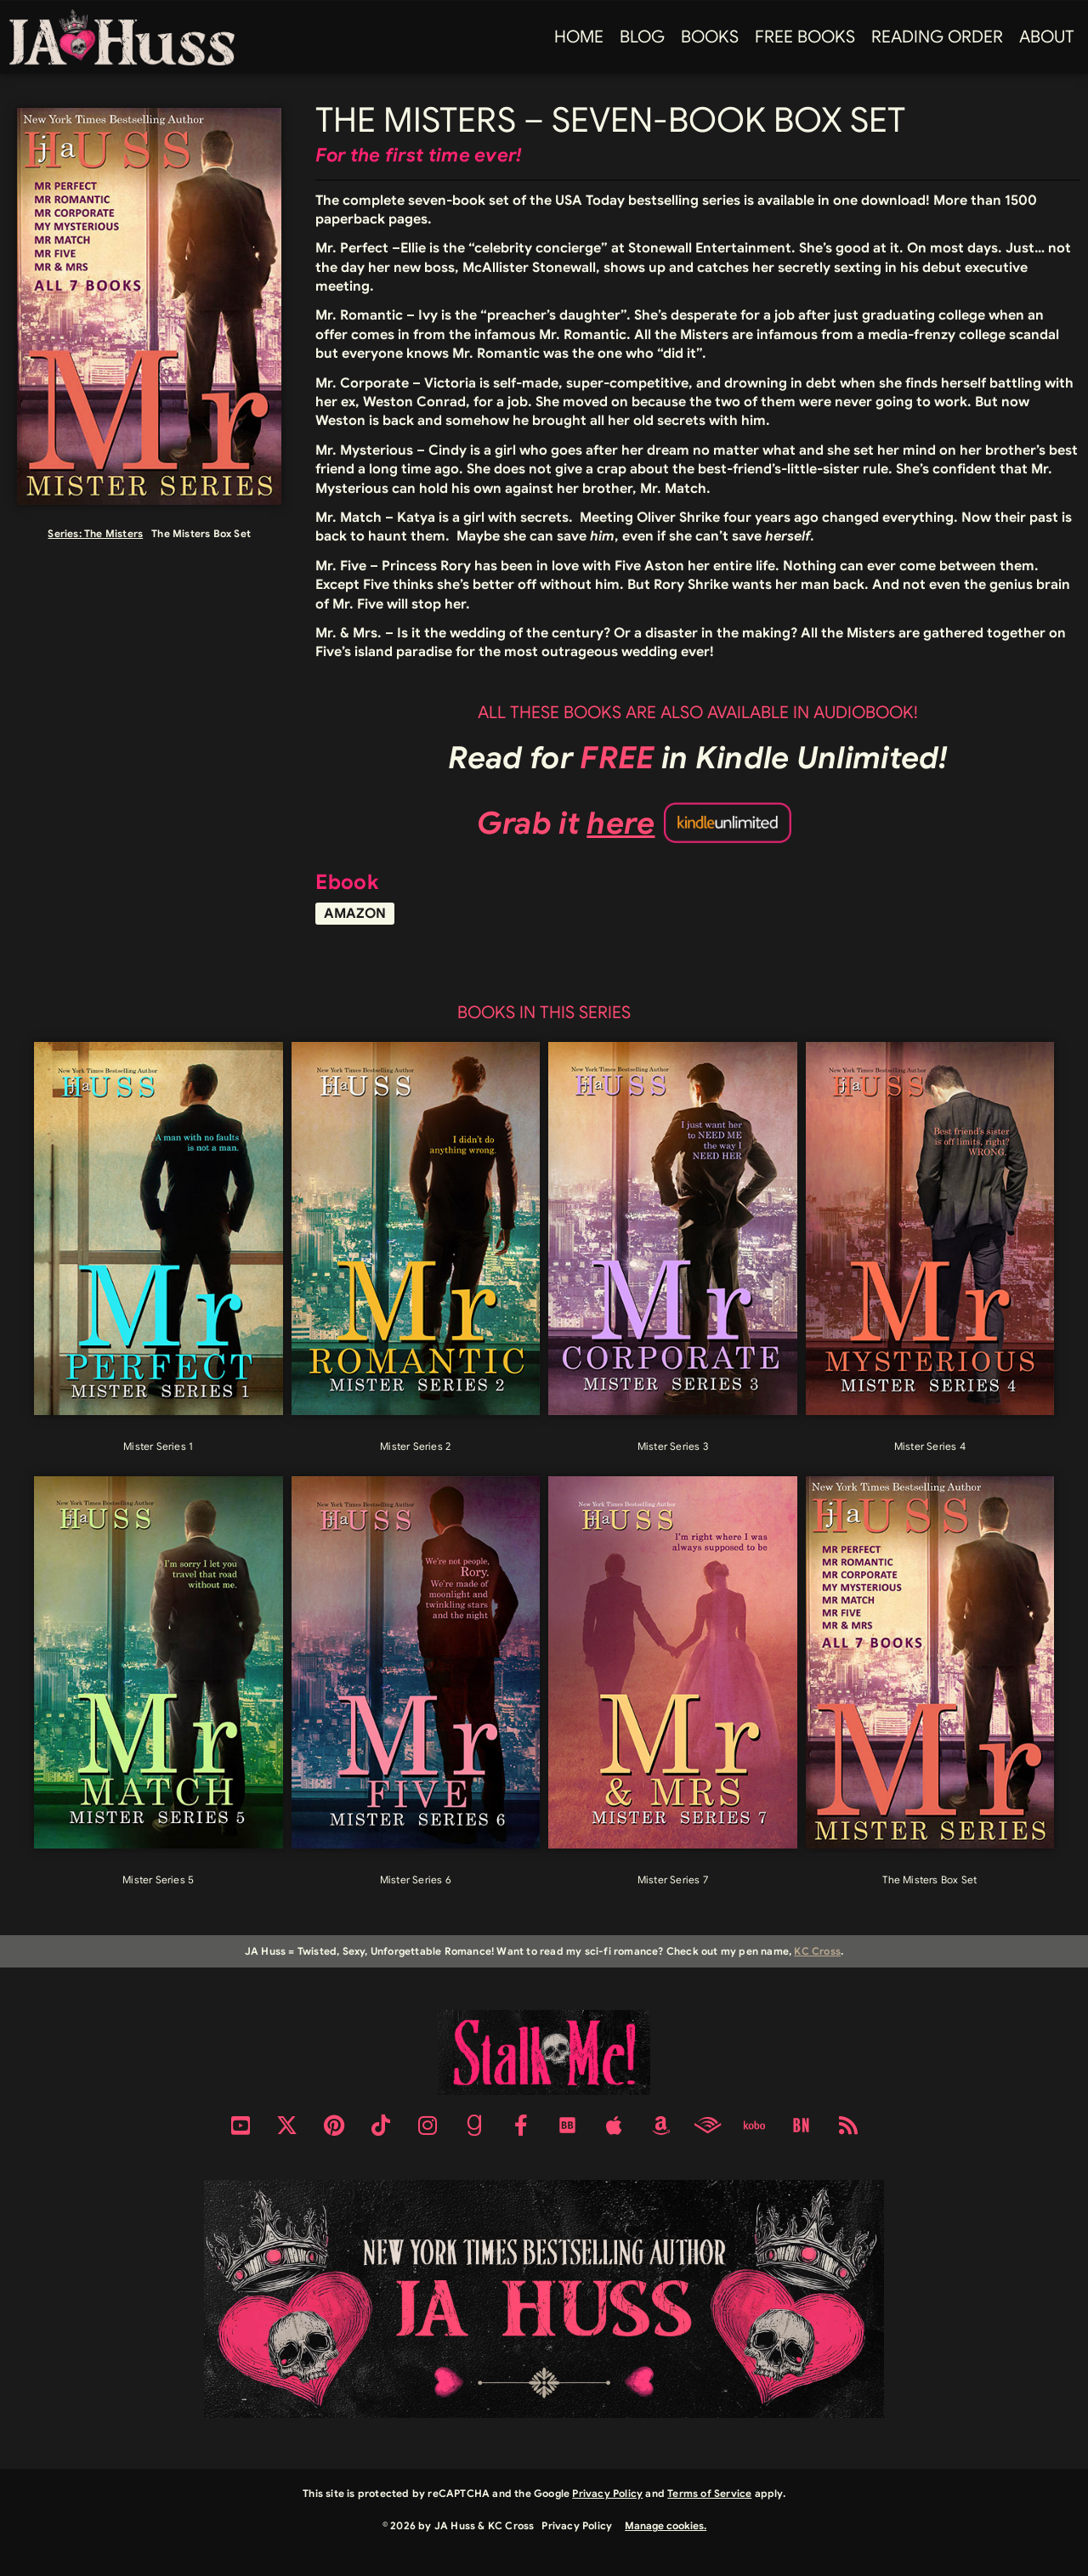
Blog (642, 37)
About (1046, 37)
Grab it (566, 823)
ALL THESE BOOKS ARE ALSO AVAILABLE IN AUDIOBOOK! (698, 712)
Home (579, 37)
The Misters (113, 533)
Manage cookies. (665, 2525)
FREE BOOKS (805, 37)
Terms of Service (709, 2493)
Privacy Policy (607, 2493)
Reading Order (937, 37)
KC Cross (817, 1951)
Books (710, 37)
